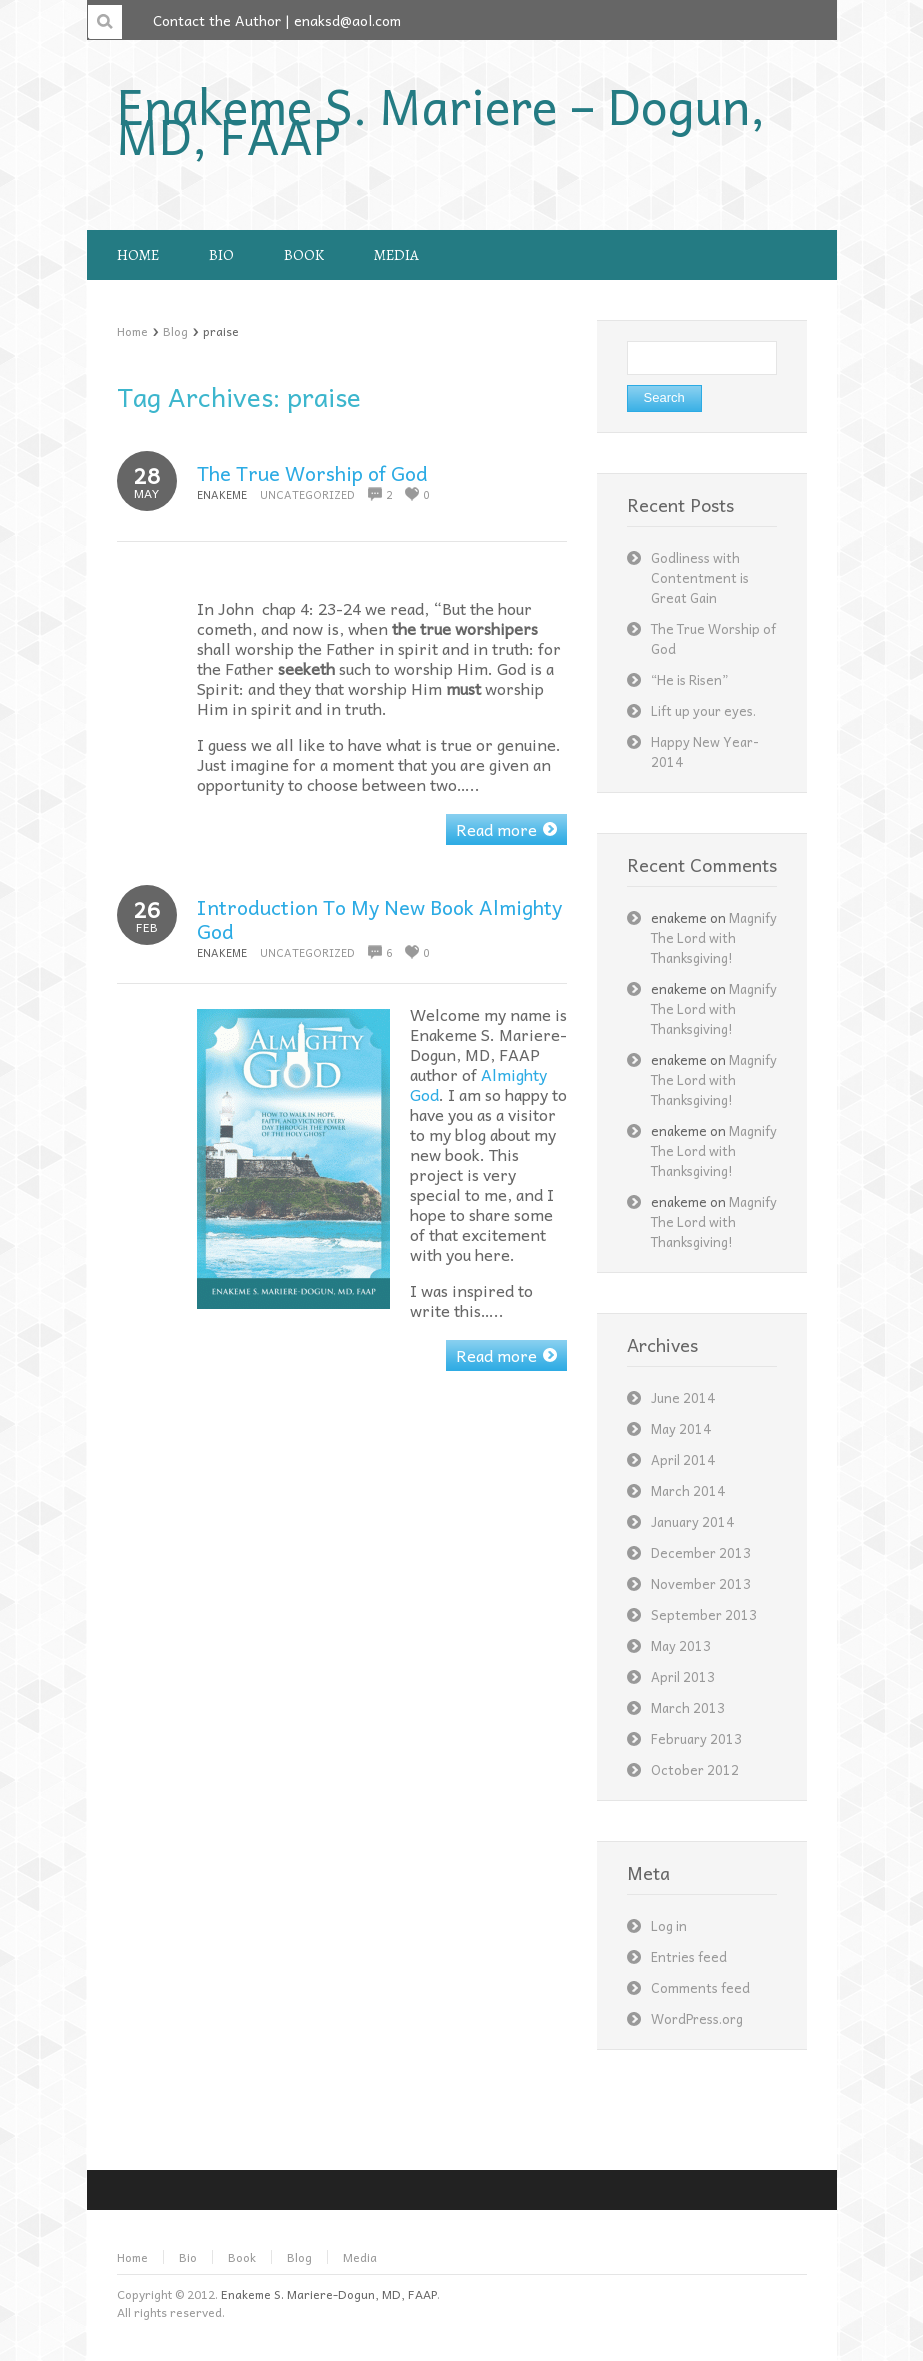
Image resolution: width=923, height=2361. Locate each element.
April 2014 (683, 1459)
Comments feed (700, 1987)
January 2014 (692, 1521)
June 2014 (683, 1397)
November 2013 (701, 1583)
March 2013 (688, 1707)
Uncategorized (307, 494)
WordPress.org (697, 2018)
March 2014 (688, 1490)
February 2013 (696, 1738)
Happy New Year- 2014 (705, 751)
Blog (175, 331)
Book (242, 2257)
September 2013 (704, 1614)
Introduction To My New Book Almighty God (379, 919)
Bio (188, 2257)
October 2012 (695, 1769)
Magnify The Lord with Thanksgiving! (714, 937)
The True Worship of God (312, 473)
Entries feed (689, 1956)
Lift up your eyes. (703, 710)
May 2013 (681, 1645)
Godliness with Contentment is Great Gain (700, 577)
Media (360, 2257)
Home (132, 331)
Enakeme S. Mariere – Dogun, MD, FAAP (441, 120)
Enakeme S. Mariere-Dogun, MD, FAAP (329, 2294)
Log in (669, 1925)
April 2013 (683, 1676)
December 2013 (701, 1552)
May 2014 (681, 1428)
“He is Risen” (689, 679)
